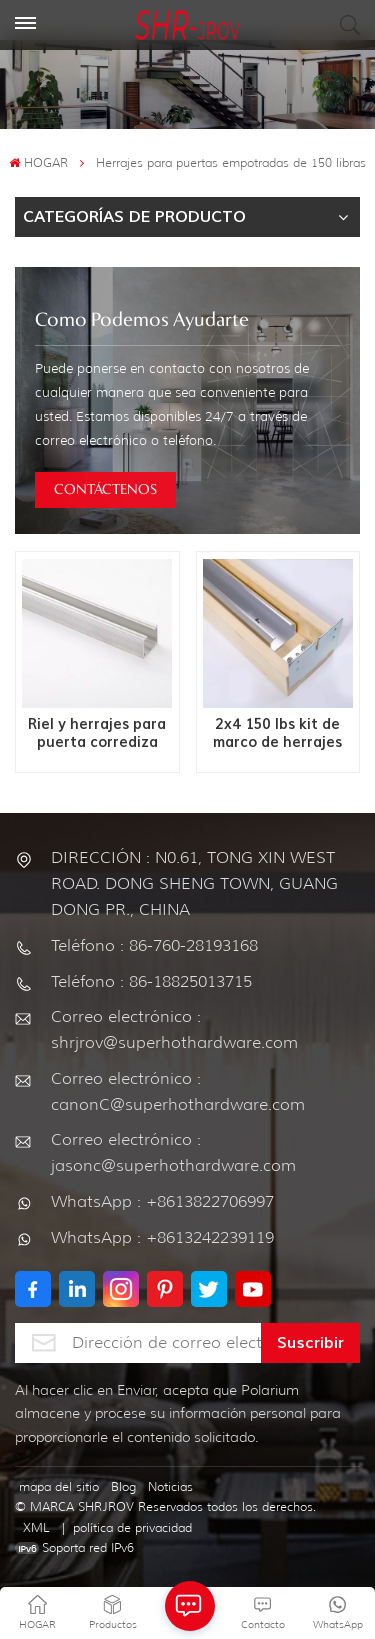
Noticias (170, 1486)
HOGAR (38, 162)
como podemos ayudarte (142, 321)
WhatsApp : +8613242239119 (162, 1237)
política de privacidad (132, 1527)
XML (36, 1527)
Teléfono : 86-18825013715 (151, 981)
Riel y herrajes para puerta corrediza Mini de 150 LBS (97, 733)
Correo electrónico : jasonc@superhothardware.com (173, 1152)
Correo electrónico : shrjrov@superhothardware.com (174, 1029)
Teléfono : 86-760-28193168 (154, 945)
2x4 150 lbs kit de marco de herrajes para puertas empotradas (277, 733)
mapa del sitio (59, 1486)
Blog (123, 1486)
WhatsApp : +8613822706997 (162, 1201)
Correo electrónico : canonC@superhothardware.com (178, 1091)
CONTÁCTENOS (105, 490)
